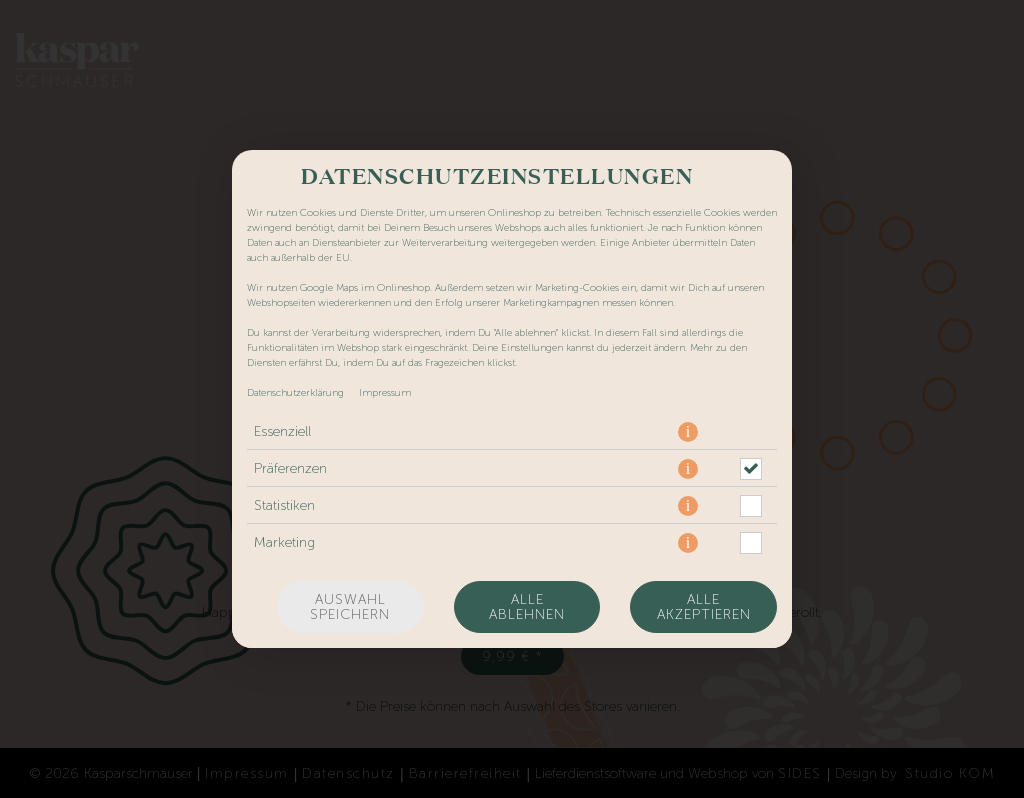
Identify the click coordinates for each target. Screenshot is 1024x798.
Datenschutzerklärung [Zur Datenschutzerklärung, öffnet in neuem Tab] (295, 392)
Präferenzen (290, 468)
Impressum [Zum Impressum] (385, 392)
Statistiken (284, 505)
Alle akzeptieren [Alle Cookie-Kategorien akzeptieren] (704, 607)
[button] (688, 432)
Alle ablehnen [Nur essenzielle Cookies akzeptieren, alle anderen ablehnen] (527, 607)
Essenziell (282, 431)
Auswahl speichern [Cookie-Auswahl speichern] (350, 607)
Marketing (284, 542)
